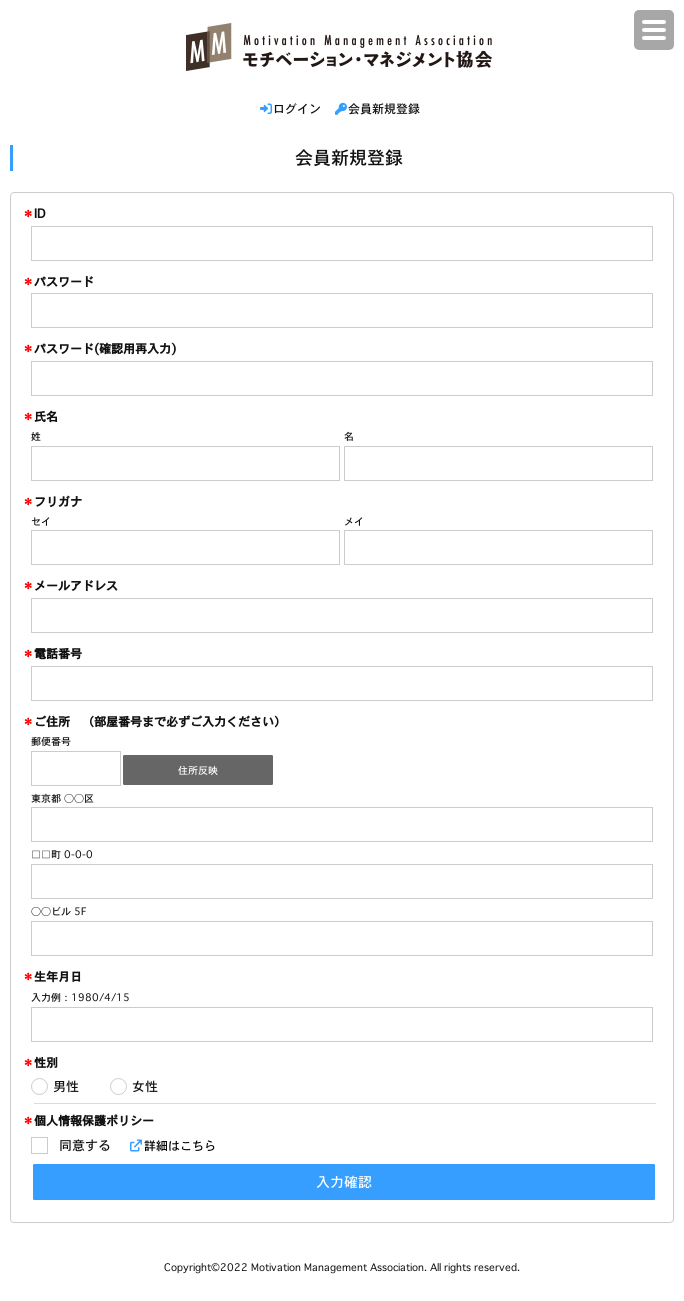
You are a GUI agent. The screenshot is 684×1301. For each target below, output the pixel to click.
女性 (145, 1086)
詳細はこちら (175, 1145)
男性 (66, 1086)
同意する (85, 1145)
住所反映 (198, 770)
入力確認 (344, 1182)
